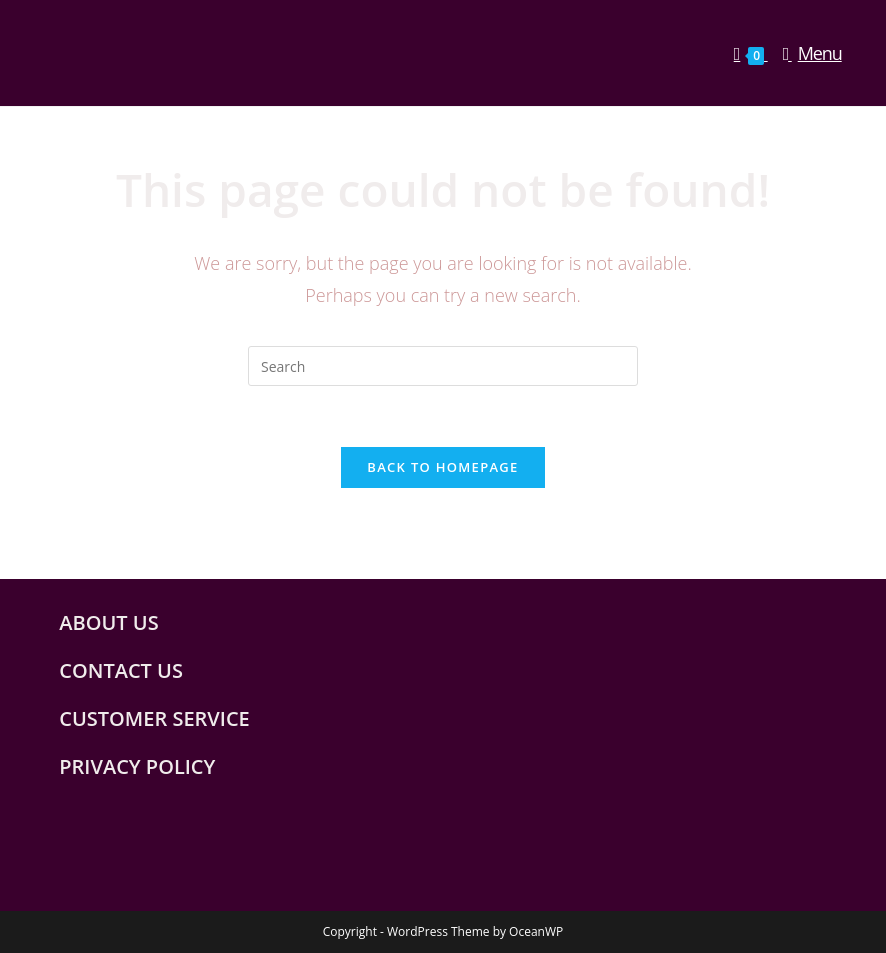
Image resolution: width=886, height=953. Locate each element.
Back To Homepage (442, 467)
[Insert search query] (443, 366)
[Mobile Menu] (805, 53)
